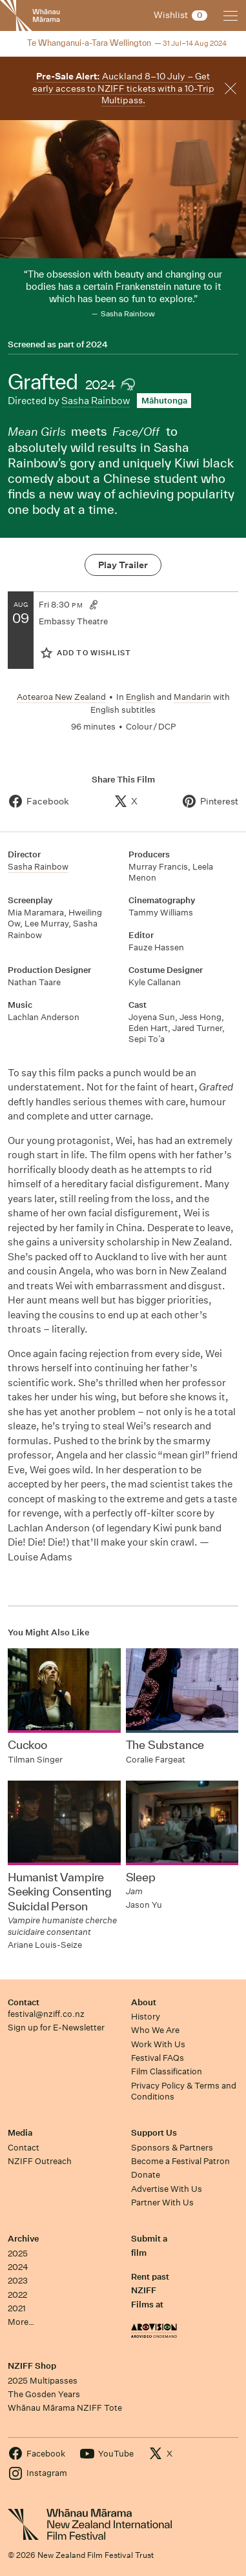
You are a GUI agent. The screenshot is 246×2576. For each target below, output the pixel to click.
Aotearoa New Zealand (61, 696)
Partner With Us (162, 2202)
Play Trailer (123, 565)
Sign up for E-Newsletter (56, 2027)
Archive (23, 2238)
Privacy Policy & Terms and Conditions (183, 2091)
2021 (17, 2308)
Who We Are (155, 2030)
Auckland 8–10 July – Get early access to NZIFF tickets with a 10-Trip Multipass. (123, 88)
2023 (18, 2280)
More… (21, 2321)
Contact (23, 2002)
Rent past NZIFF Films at (150, 2290)
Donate (145, 2174)
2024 (97, 344)
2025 (18, 2253)
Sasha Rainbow (95, 400)
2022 (17, 2294)
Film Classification (166, 2071)
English (140, 696)
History (145, 2016)
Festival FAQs (157, 2057)
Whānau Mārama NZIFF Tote (65, 2407)
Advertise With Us (166, 2188)
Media (20, 2132)
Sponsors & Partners (172, 2147)
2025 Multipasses (42, 2380)
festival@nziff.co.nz (46, 2014)
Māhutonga (164, 400)
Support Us (154, 2132)
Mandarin (192, 696)
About (143, 2002)
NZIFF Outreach (40, 2161)
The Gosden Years (44, 2394)
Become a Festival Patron (180, 2161)
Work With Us (158, 2044)
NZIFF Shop (32, 2365)
